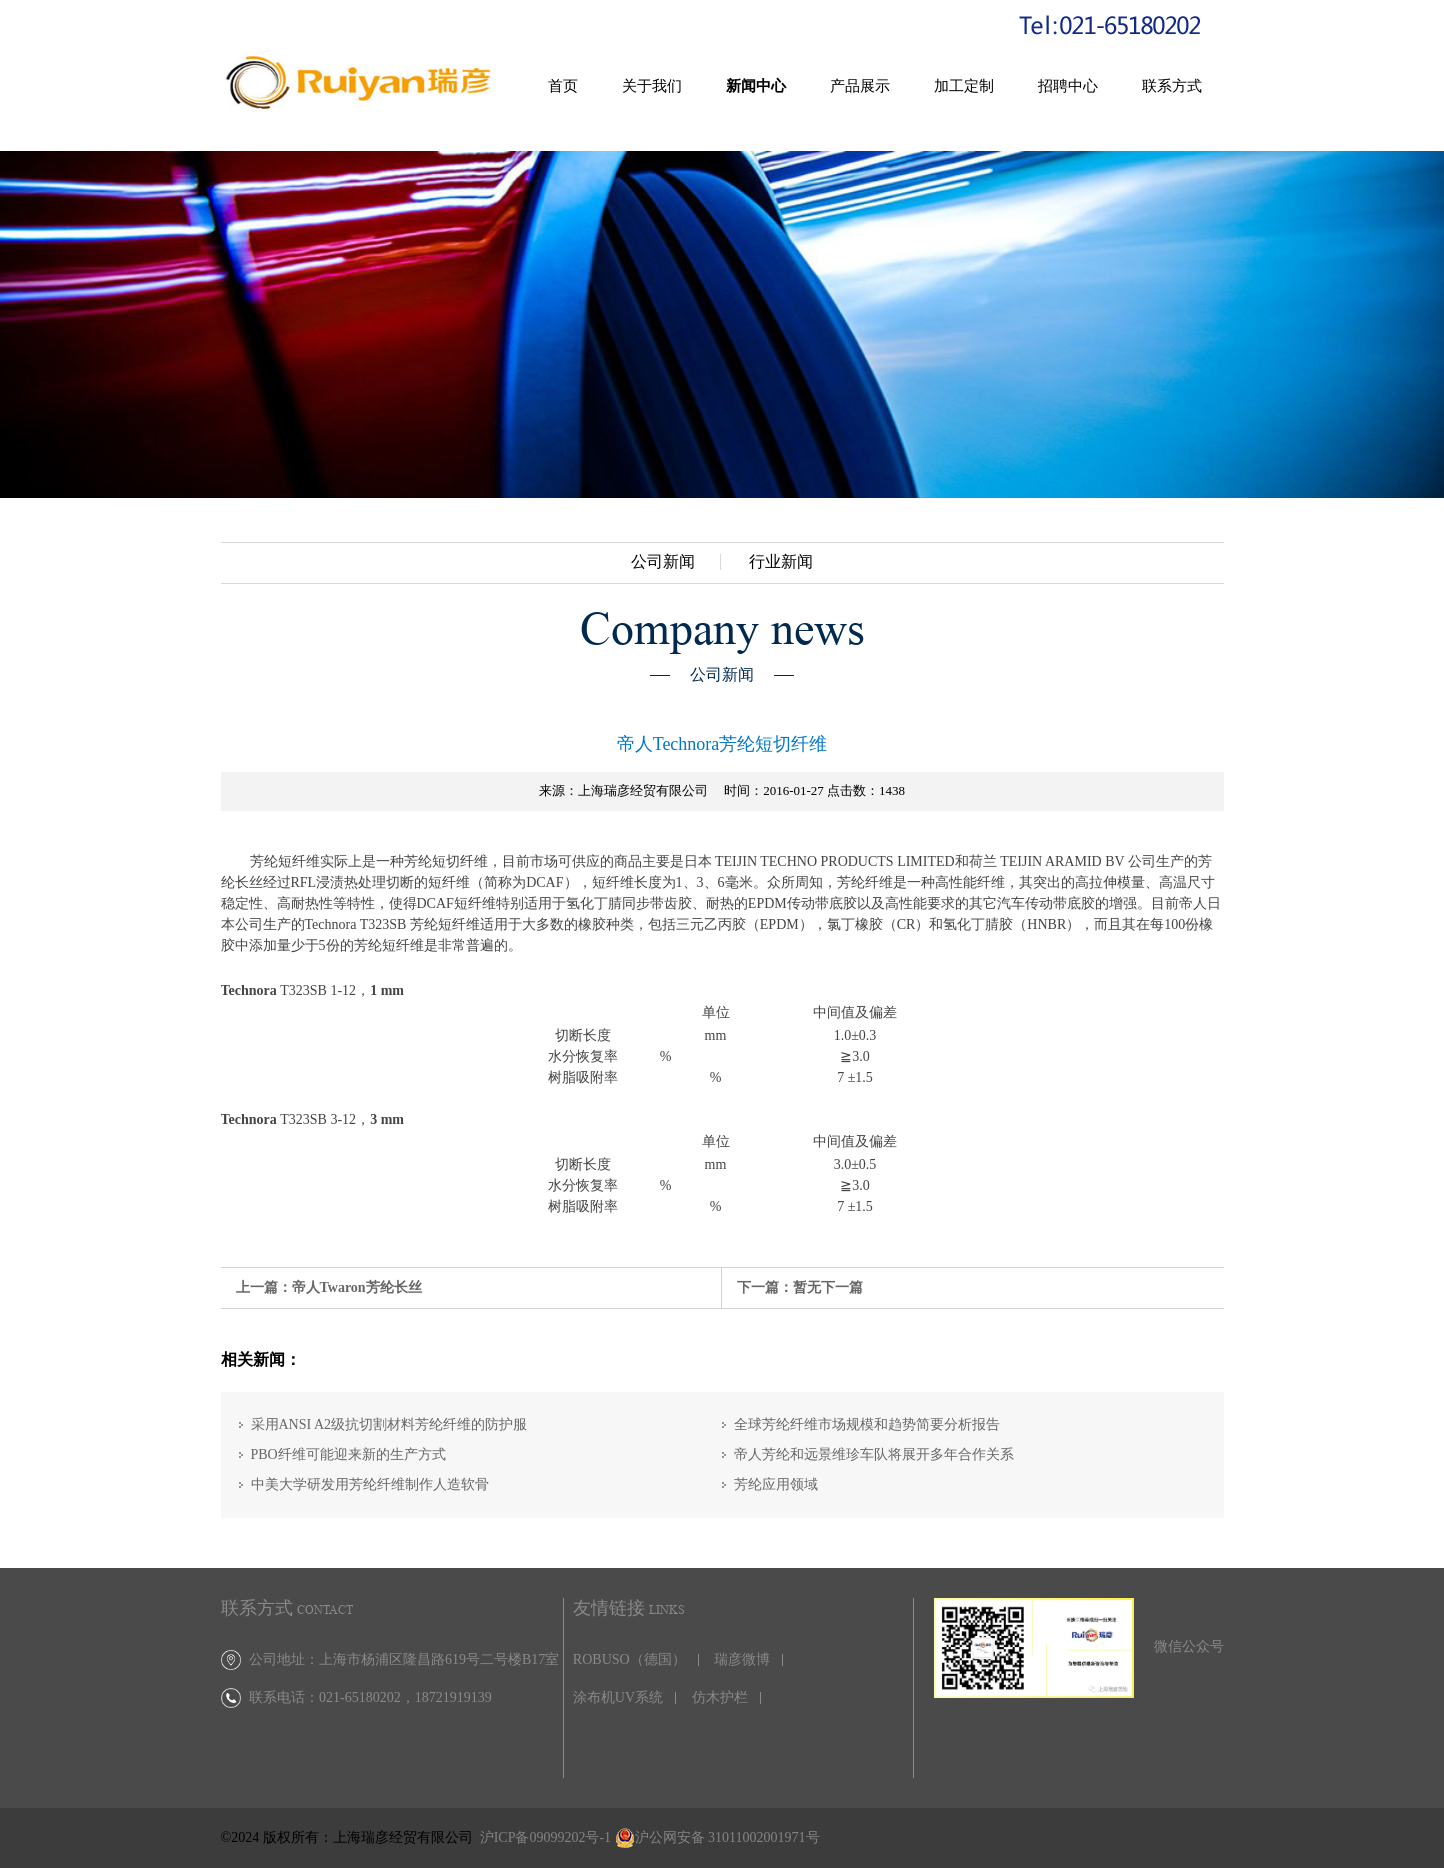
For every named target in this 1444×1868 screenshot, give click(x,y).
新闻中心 (756, 86)
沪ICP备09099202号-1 (545, 1837)
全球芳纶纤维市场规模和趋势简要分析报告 (867, 1424)
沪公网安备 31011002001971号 (727, 1837)
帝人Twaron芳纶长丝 (357, 1287)
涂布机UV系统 (618, 1698)
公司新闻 (663, 562)
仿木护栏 (720, 1698)
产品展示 (860, 86)
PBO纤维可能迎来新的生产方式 (348, 1454)
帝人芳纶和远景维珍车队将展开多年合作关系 (874, 1454)
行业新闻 (781, 562)
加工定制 (964, 86)
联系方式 (1172, 86)
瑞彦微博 (742, 1660)
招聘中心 (1068, 86)
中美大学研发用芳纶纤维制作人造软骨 (370, 1484)
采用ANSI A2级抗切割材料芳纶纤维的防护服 (389, 1424)
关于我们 (652, 86)
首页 (563, 86)
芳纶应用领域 (776, 1484)
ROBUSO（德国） (629, 1660)
